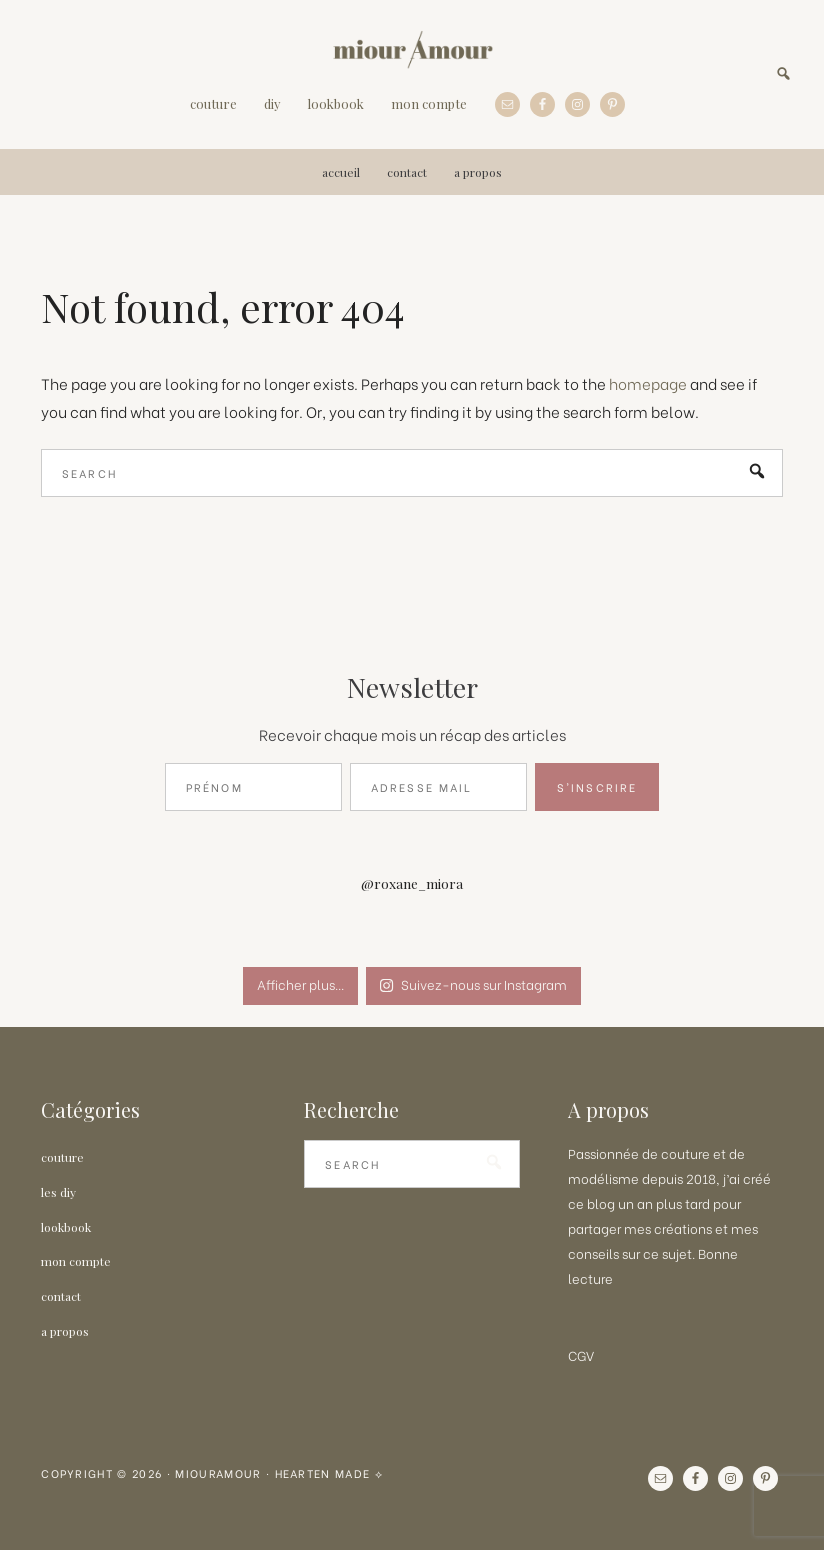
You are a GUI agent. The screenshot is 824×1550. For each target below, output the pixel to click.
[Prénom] (253, 787)
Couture (62, 1157)
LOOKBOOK (66, 1227)
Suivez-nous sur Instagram (473, 983)
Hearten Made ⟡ (329, 1473)
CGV (581, 1354)
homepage (648, 383)
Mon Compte (76, 1261)
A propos (65, 1331)
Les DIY (58, 1192)
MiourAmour (412, 50)
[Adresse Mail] (438, 787)
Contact (61, 1296)
